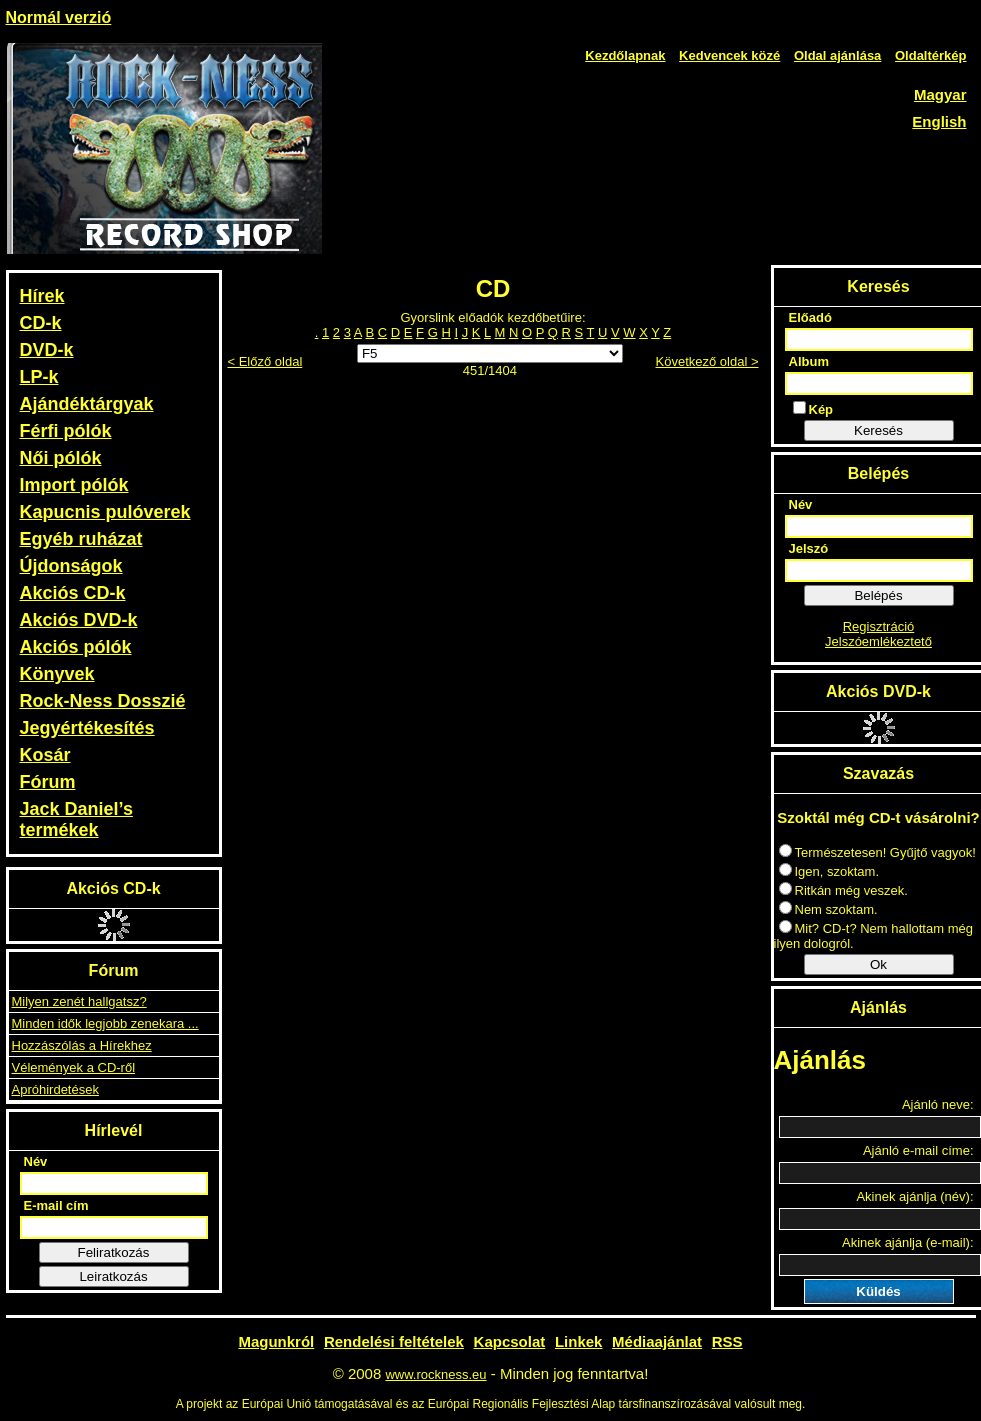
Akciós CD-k (73, 593)
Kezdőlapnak (625, 55)
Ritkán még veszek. (843, 890)
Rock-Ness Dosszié (103, 701)
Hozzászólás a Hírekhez (82, 1045)
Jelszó (809, 548)
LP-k (39, 377)
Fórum (48, 782)
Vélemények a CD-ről (74, 1067)
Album (809, 361)
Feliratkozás (114, 1252)
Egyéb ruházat (81, 539)
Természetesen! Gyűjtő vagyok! (877, 852)
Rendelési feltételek (394, 1341)
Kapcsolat (510, 1341)
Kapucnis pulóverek (105, 512)
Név (36, 1161)
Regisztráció (879, 626)
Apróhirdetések (55, 1089)
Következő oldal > (707, 361)
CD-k (41, 323)
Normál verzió (59, 17)
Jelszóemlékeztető (878, 641)
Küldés (878, 1291)
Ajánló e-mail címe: (918, 1150)
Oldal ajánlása (837, 55)
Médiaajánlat (657, 1341)
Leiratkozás (113, 1276)
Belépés (878, 595)
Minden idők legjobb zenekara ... (105, 1023)
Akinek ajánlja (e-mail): (908, 1242)
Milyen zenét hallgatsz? (79, 1001)
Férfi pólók (66, 431)
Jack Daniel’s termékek (76, 819)
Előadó (810, 317)
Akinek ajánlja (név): (914, 1196)
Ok (878, 964)
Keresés (878, 430)
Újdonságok (71, 566)
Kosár (45, 755)
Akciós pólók (76, 647)
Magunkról (276, 1341)
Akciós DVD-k (79, 620)
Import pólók (74, 485)
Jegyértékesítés (87, 728)
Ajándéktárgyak (87, 404)
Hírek (42, 296)
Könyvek (57, 674)
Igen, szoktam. (829, 871)
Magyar (940, 94)
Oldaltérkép (931, 55)
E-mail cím (56, 1205)
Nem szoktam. (828, 909)
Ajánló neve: (938, 1104)
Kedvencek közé (729, 55)
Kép (813, 409)
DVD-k (47, 350)
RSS (727, 1341)
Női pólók (61, 458)
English (939, 121)
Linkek (579, 1341)
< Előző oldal (265, 361)
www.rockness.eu (435, 1374)
